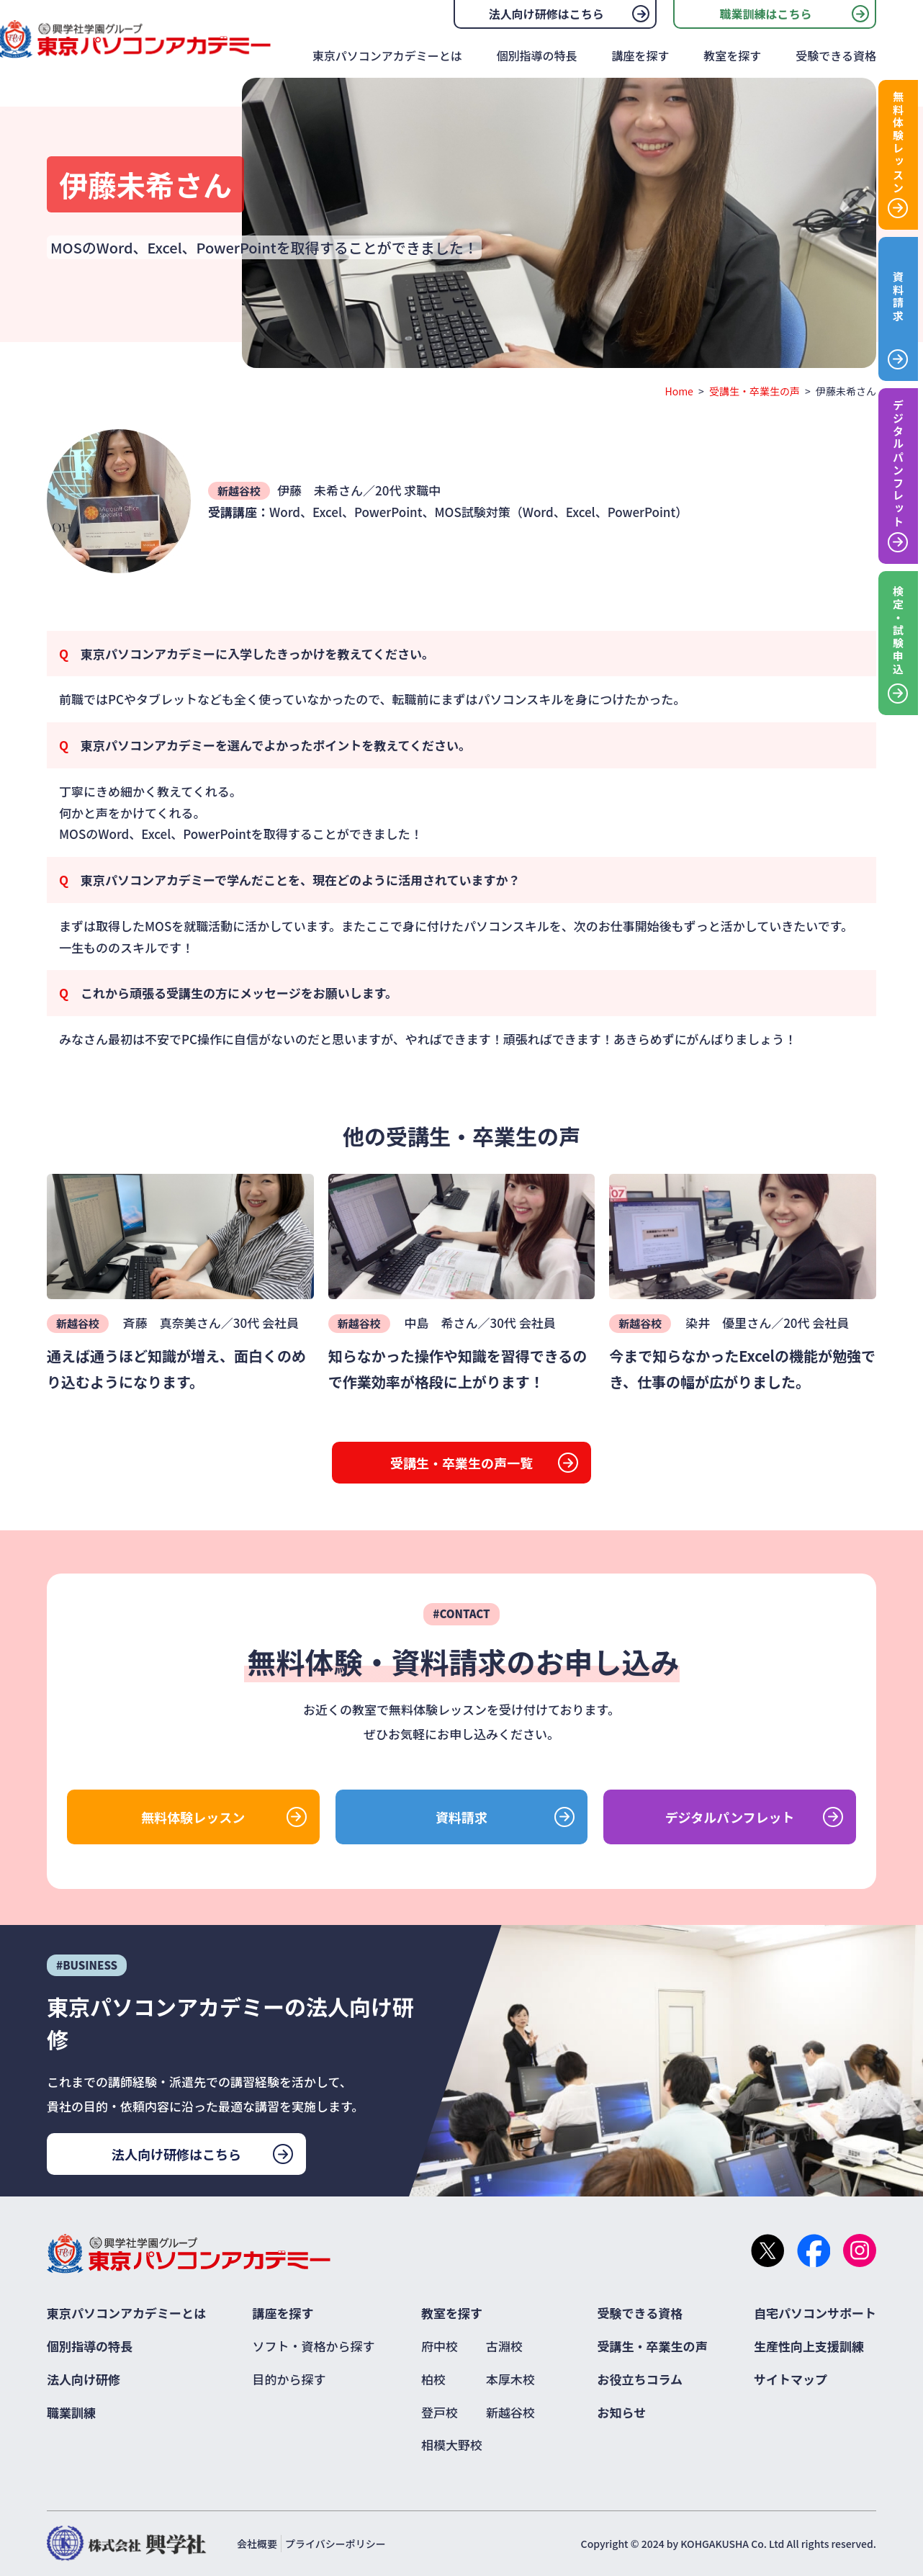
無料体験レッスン (193, 1817)
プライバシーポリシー (335, 2543)
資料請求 (461, 1817)
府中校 (439, 2346)
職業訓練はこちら (765, 13)
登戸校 (439, 2412)
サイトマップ (790, 2379)
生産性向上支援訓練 (809, 2346)
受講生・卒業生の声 (754, 391)
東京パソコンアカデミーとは (387, 55)
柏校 (433, 2379)
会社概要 (257, 2543)
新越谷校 (510, 2412)
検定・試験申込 (898, 630)
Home (679, 391)
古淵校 (504, 2346)
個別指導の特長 (537, 55)
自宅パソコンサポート (815, 2313)
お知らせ (622, 2412)
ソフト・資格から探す (314, 2346)
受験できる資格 (836, 55)
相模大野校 (451, 2445)
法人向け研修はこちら (546, 13)
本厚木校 (510, 2379)
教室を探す (732, 55)
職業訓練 (71, 2412)
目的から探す (289, 2379)
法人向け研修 (83, 2379)
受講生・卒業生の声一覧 (461, 1462)
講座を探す (640, 55)
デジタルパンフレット (730, 1817)
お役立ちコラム (640, 2379)
